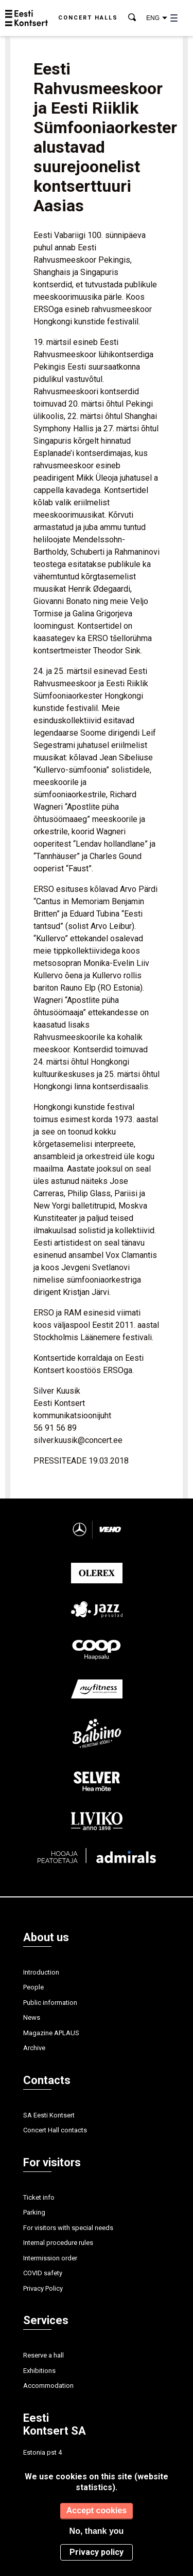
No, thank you (96, 2531)
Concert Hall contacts (55, 2130)
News (31, 2017)
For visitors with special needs (68, 2228)
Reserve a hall (43, 2355)
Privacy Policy (43, 2288)
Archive (34, 2048)
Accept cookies (96, 2510)
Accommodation (48, 2385)
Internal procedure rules (58, 2242)
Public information (50, 2002)
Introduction (41, 1972)
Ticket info (39, 2197)
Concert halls (88, 17)
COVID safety (42, 2273)
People (33, 1987)
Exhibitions (39, 2370)
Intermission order (50, 2258)
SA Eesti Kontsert (49, 2115)
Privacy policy (96, 2552)
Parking (34, 2212)
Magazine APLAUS (51, 2033)
